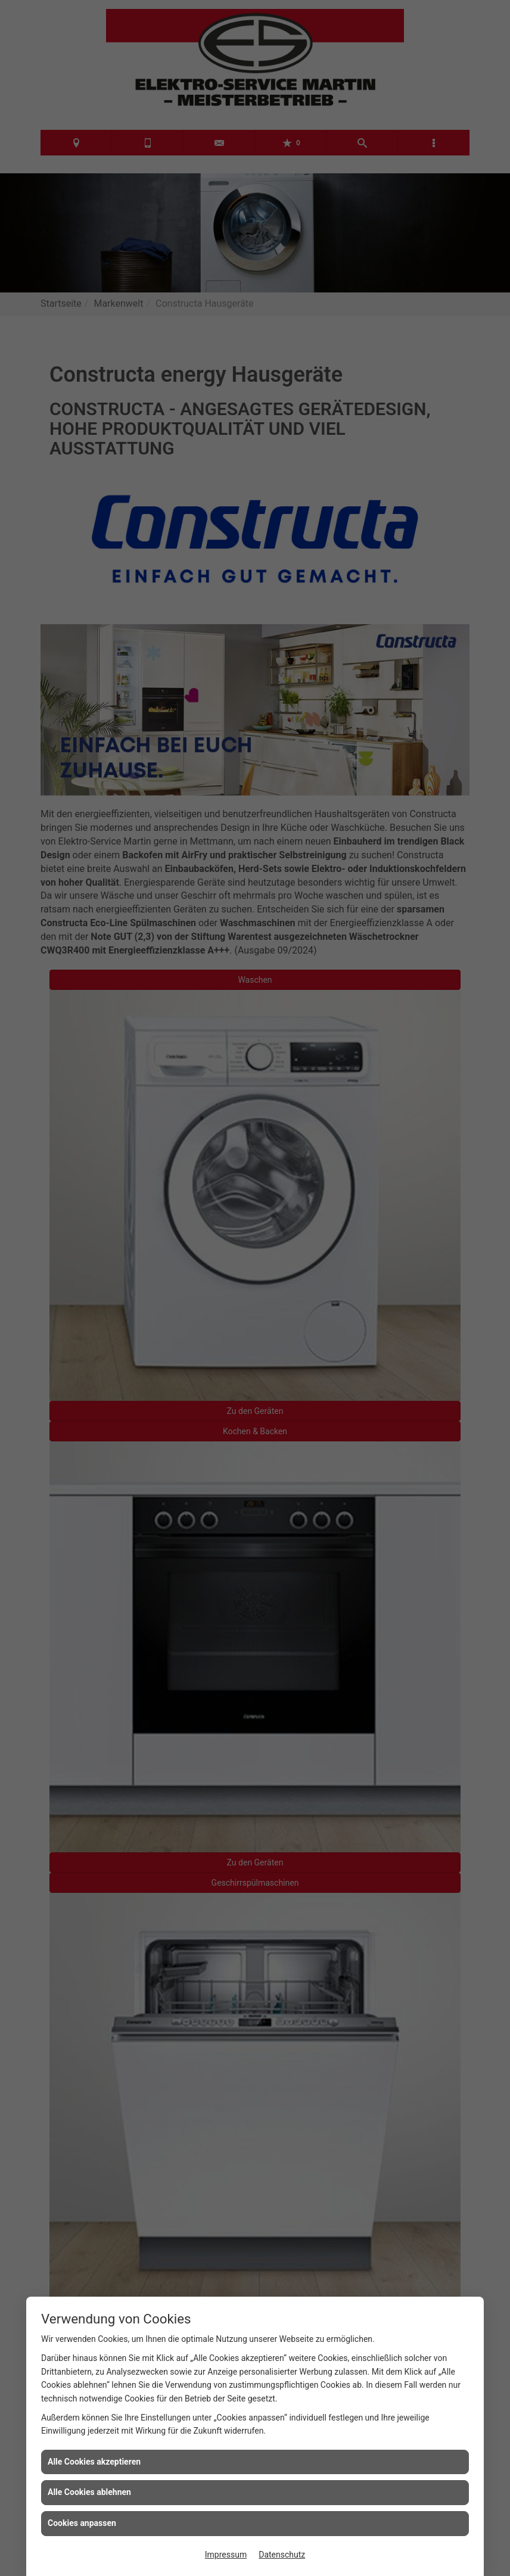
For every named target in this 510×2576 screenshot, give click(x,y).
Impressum (226, 2554)
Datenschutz (282, 2554)
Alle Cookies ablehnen (89, 2492)
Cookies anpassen (82, 2523)
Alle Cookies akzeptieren (94, 2461)
